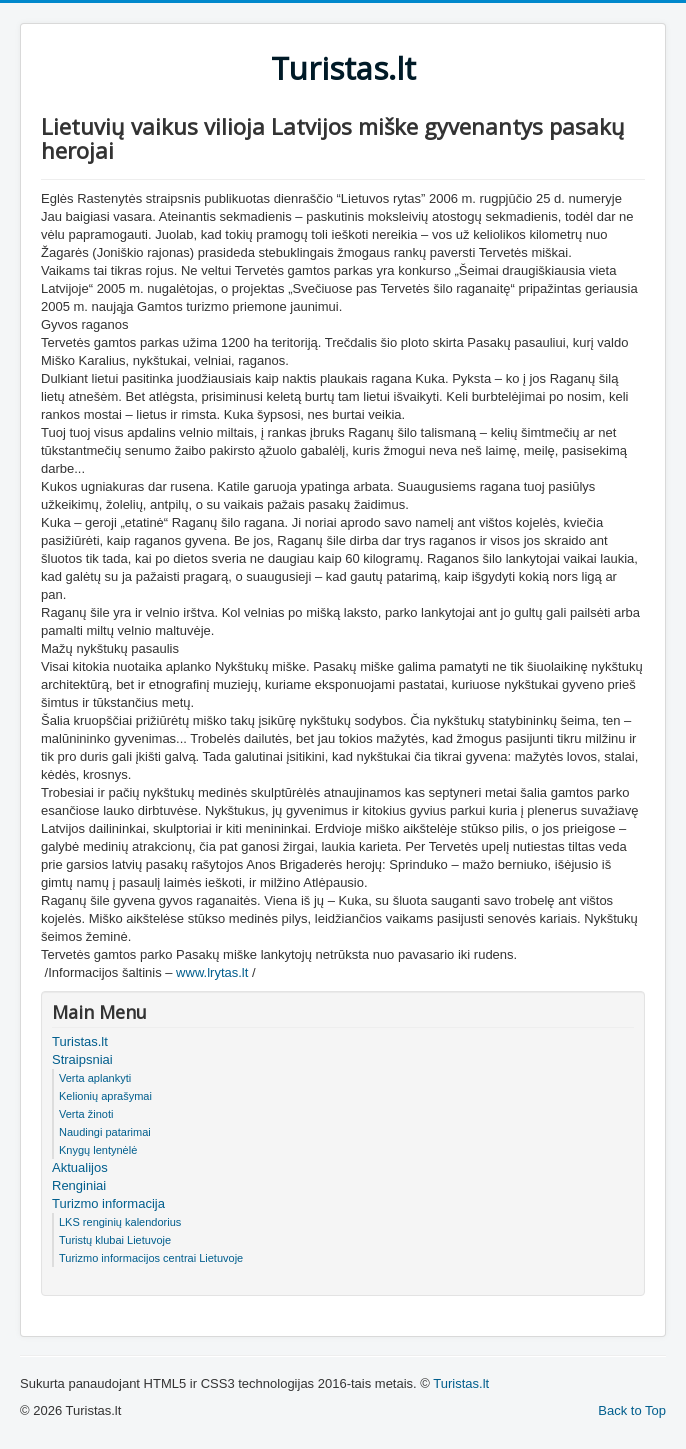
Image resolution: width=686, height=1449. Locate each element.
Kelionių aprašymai (105, 1096)
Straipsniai (82, 1059)
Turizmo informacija (108, 1203)
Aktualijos (80, 1167)
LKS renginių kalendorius (120, 1222)
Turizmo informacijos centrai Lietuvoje (151, 1258)
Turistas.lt (80, 1041)
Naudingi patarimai (105, 1132)
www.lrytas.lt (212, 972)
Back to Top (632, 1410)
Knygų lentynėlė (98, 1150)
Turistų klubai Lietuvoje (115, 1240)
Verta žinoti (86, 1114)
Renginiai (79, 1185)
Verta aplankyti (95, 1078)
